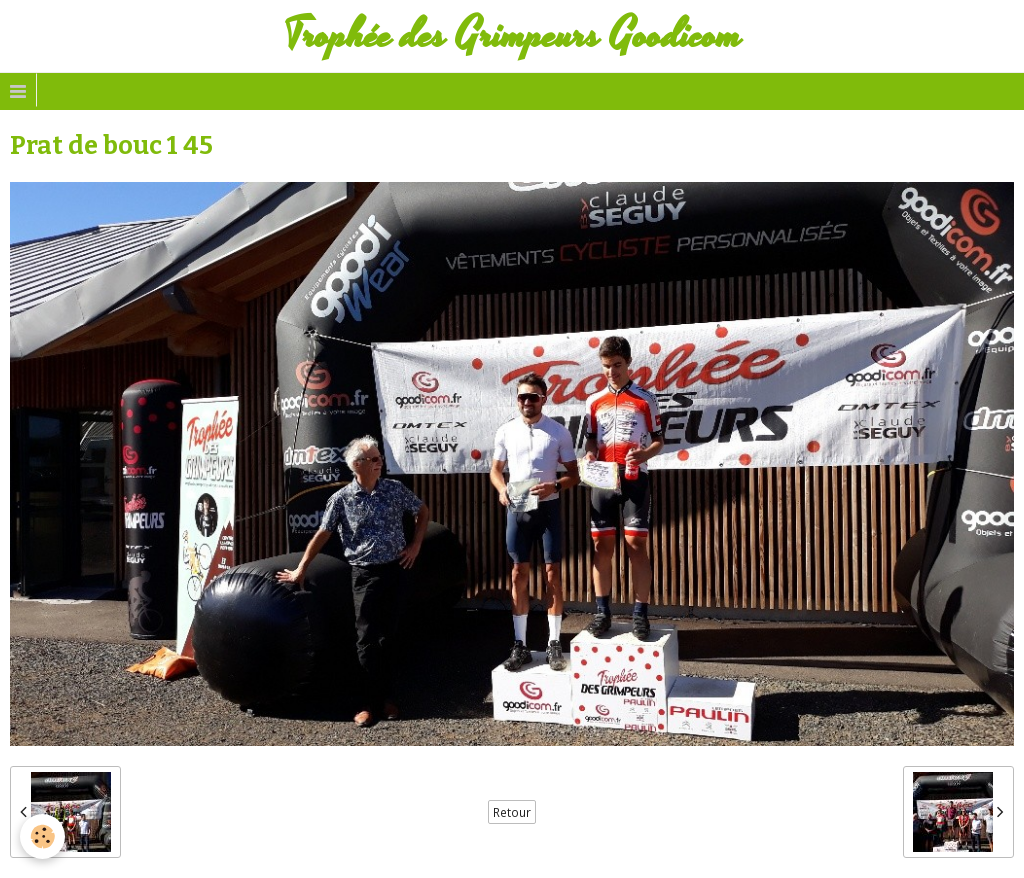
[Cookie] (42, 836)
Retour (512, 812)
